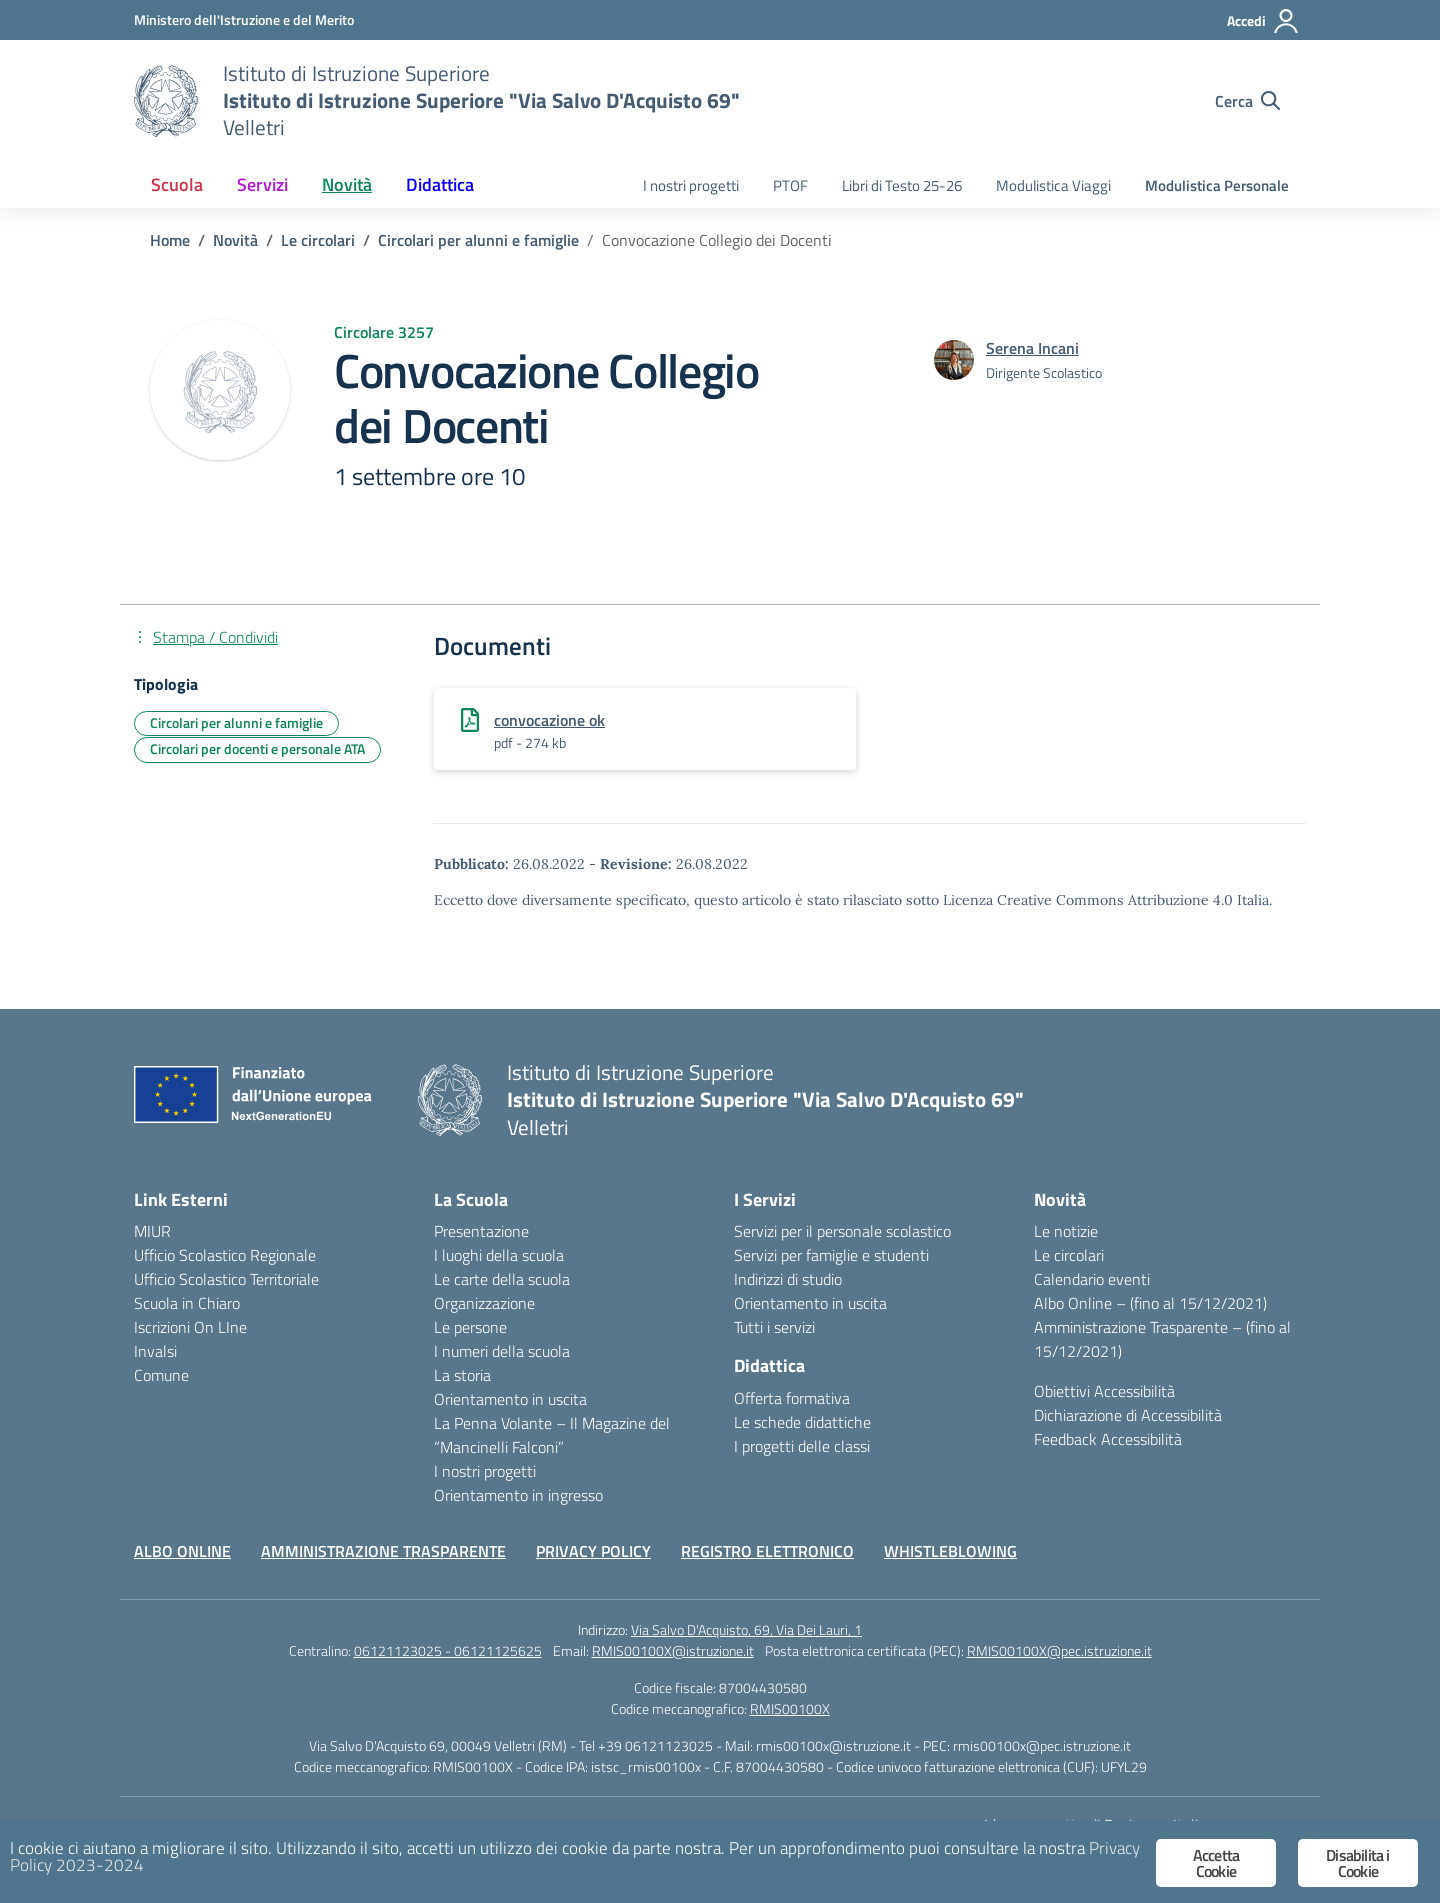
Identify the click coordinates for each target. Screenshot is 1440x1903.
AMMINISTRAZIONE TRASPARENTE (383, 1551)
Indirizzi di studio (788, 1279)
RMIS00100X (790, 1708)
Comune (161, 1375)
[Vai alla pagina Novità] (235, 240)
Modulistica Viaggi (1053, 185)
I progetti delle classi (802, 1446)
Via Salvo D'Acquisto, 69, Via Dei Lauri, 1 (746, 1629)
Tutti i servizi (774, 1327)
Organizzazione (484, 1303)
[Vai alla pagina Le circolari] (318, 240)
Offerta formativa (792, 1398)
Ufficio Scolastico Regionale (225, 1255)
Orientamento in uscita (510, 1399)
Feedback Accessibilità (1108, 1439)
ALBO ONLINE (182, 1551)
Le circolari (1069, 1255)
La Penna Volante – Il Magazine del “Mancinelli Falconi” (552, 1435)
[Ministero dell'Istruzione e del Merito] (244, 19)
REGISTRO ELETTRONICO (767, 1551)
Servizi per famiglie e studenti (831, 1255)
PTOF (790, 185)
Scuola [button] (177, 184)
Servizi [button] (262, 184)
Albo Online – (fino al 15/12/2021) (1150, 1303)
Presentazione (481, 1231)
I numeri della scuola (502, 1351)
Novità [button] (347, 184)
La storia (462, 1375)
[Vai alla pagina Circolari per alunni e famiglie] (478, 240)
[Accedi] (1263, 21)
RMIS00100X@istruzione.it (673, 1650)
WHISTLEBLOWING (950, 1551)
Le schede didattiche (802, 1422)
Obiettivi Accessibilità (1104, 1391)
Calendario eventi (1092, 1279)
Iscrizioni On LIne (190, 1327)
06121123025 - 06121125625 (448, 1650)
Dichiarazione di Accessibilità (1128, 1415)
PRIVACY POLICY (593, 1551)
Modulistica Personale (1217, 185)
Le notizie (1066, 1231)
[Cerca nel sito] (1247, 101)
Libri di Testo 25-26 (902, 185)
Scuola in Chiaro (187, 1303)
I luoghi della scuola (499, 1255)
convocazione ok (549, 720)
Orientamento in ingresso (518, 1495)
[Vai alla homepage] (166, 101)
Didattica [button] (440, 184)
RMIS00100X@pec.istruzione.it (1059, 1650)
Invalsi (155, 1351)
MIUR (152, 1231)
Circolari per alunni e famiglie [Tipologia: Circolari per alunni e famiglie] (236, 722)
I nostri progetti (691, 185)
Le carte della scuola (502, 1279)
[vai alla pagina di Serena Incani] (1032, 348)
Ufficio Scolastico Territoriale (226, 1279)
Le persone (470, 1327)
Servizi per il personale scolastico (842, 1231)
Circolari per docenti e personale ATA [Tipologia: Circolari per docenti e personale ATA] (257, 748)
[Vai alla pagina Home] (170, 240)
